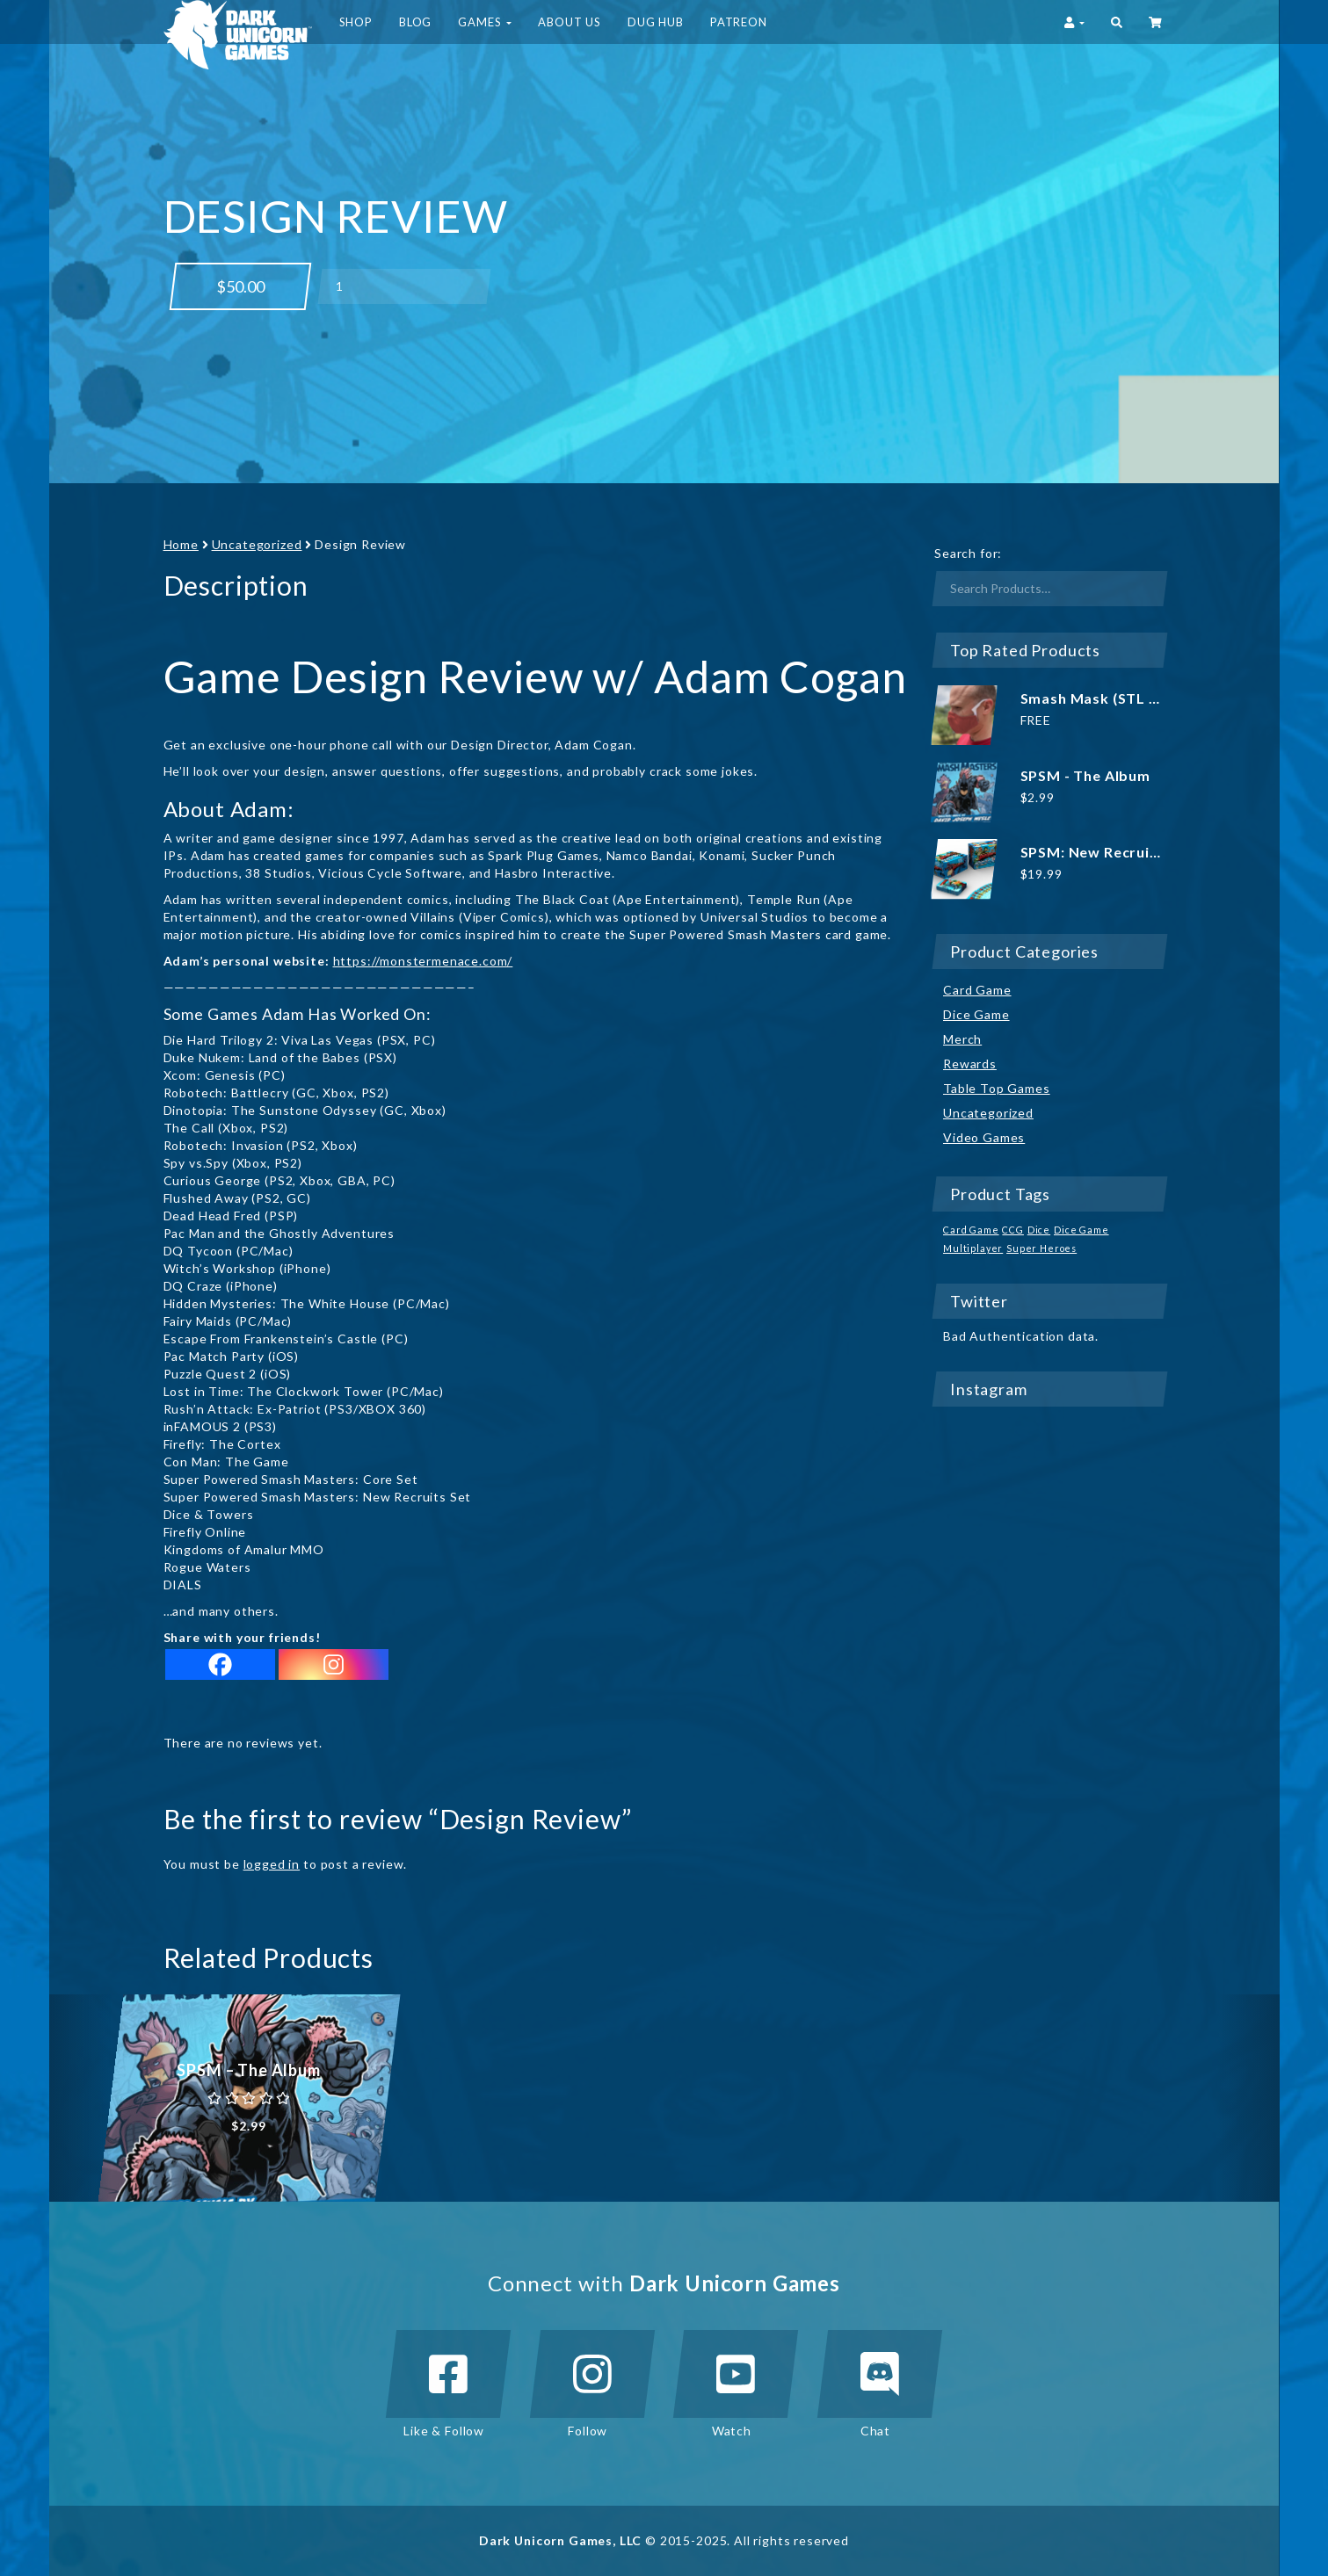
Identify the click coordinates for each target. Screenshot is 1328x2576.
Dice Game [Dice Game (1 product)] (1081, 1229)
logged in (272, 1863)
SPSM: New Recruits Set (1106, 851)
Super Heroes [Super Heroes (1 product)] (1041, 1248)
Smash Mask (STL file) (1099, 698)
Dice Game (976, 1014)
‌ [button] (1157, 22)
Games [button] (485, 22)
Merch (962, 1038)
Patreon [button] (738, 22)
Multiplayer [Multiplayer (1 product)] (973, 1248)
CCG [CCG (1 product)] (1013, 1229)
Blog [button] (415, 22)
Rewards (970, 1063)
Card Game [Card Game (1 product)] (971, 1229)
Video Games (984, 1137)
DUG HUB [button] (656, 22)
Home (181, 544)
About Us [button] (569, 22)
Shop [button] (356, 22)
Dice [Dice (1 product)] (1038, 1229)
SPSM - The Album (1085, 775)
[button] (1116, 22)
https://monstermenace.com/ (423, 960)
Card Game (977, 989)
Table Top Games (996, 1088)
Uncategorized (257, 544)
